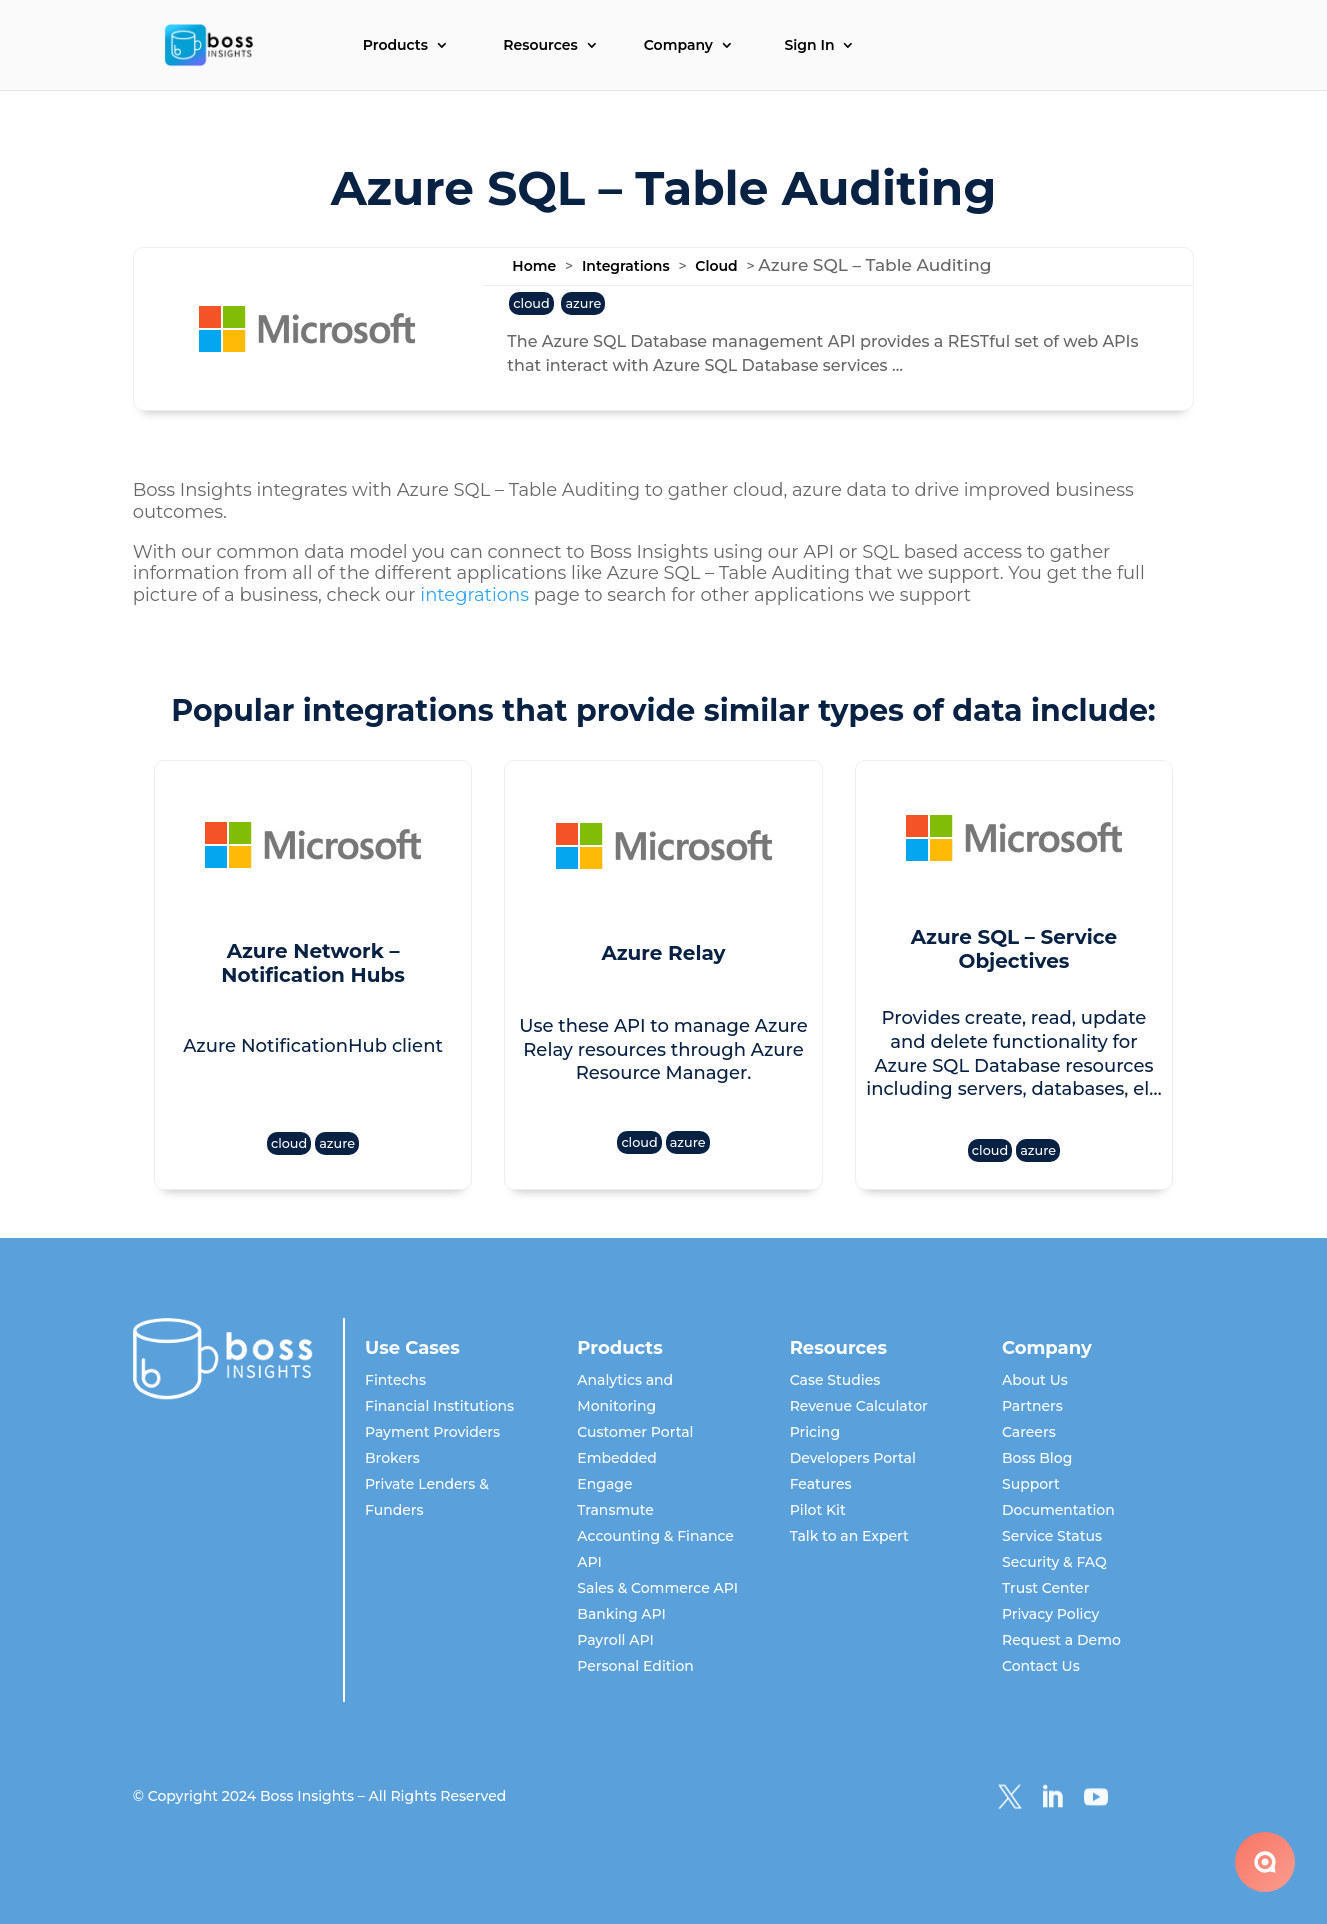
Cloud (716, 266)
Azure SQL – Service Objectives (1014, 949)
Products (395, 46)
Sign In (809, 46)
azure (583, 303)
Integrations (626, 266)
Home (534, 266)
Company (678, 46)
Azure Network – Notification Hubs (313, 963)
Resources (540, 46)
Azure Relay (663, 953)
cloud (531, 303)
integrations (474, 595)
